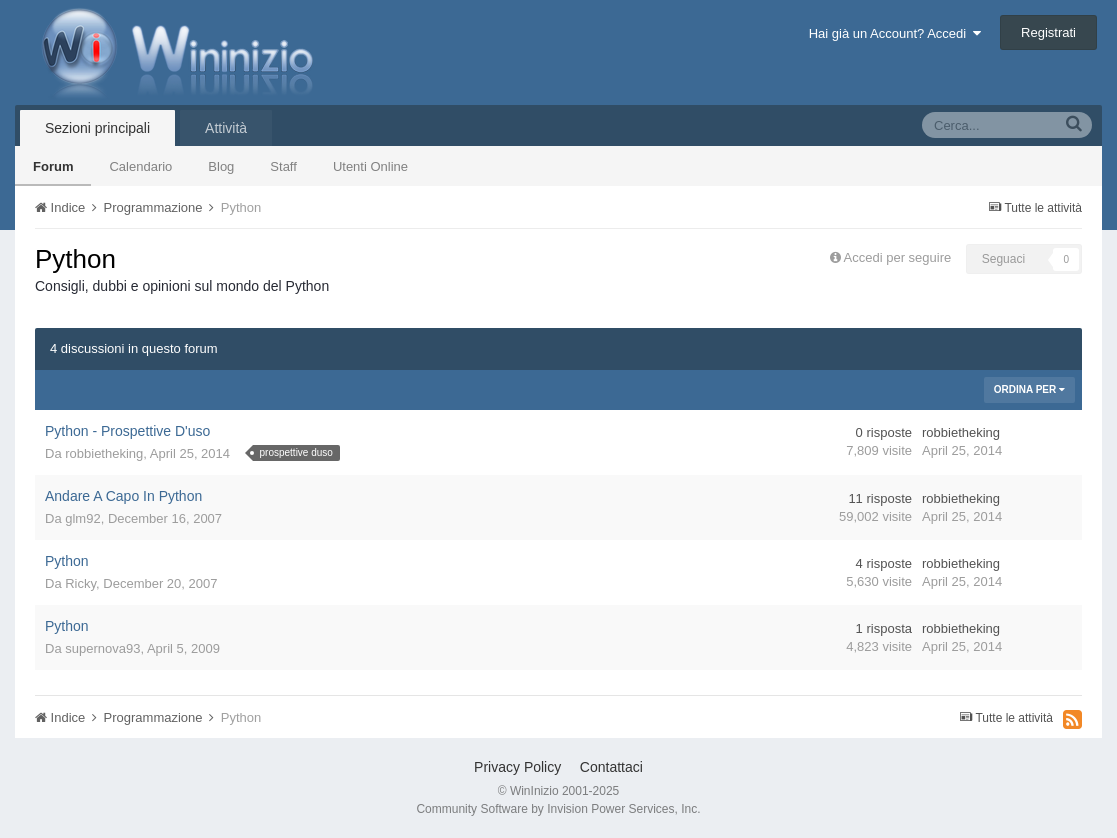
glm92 (82, 518)
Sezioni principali (97, 128)
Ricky (80, 583)
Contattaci (611, 767)
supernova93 (102, 648)
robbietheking (104, 453)
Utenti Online (370, 166)
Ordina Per (1029, 389)
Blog (221, 166)
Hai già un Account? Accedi (895, 33)
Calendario (140, 166)
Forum (53, 166)
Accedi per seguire (899, 257)
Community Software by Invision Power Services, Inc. (558, 809)
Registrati (1048, 32)
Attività (226, 128)
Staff (283, 166)
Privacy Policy (517, 767)
